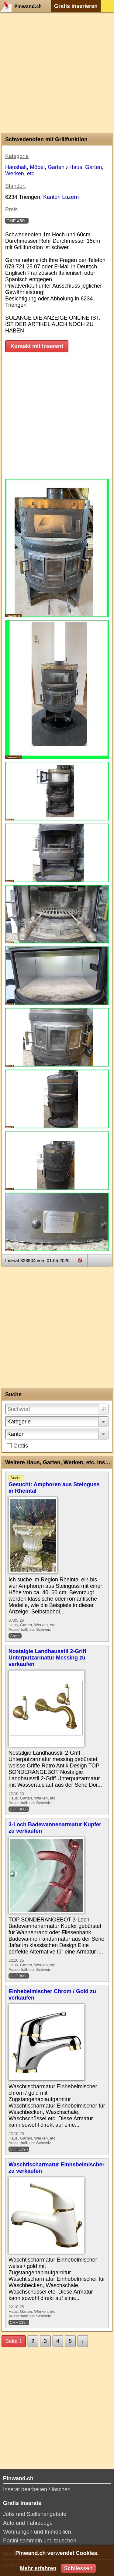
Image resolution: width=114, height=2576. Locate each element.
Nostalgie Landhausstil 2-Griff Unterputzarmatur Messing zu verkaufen (47, 1657)
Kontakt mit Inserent (36, 346)
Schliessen (78, 2568)
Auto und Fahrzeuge (28, 2523)
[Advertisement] (57, 72)
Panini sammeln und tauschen (39, 2541)
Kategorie (19, 1422)
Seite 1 (13, 2341)
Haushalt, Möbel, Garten (34, 167)
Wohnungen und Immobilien (37, 2532)
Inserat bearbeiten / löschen (37, 2489)
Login (107, 6)
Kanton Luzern (61, 197)
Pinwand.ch (23, 6)
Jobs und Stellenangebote (34, 2514)
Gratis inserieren (76, 6)
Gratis (20, 1446)
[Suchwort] (57, 1409)
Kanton (16, 1434)
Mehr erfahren (38, 2568)
